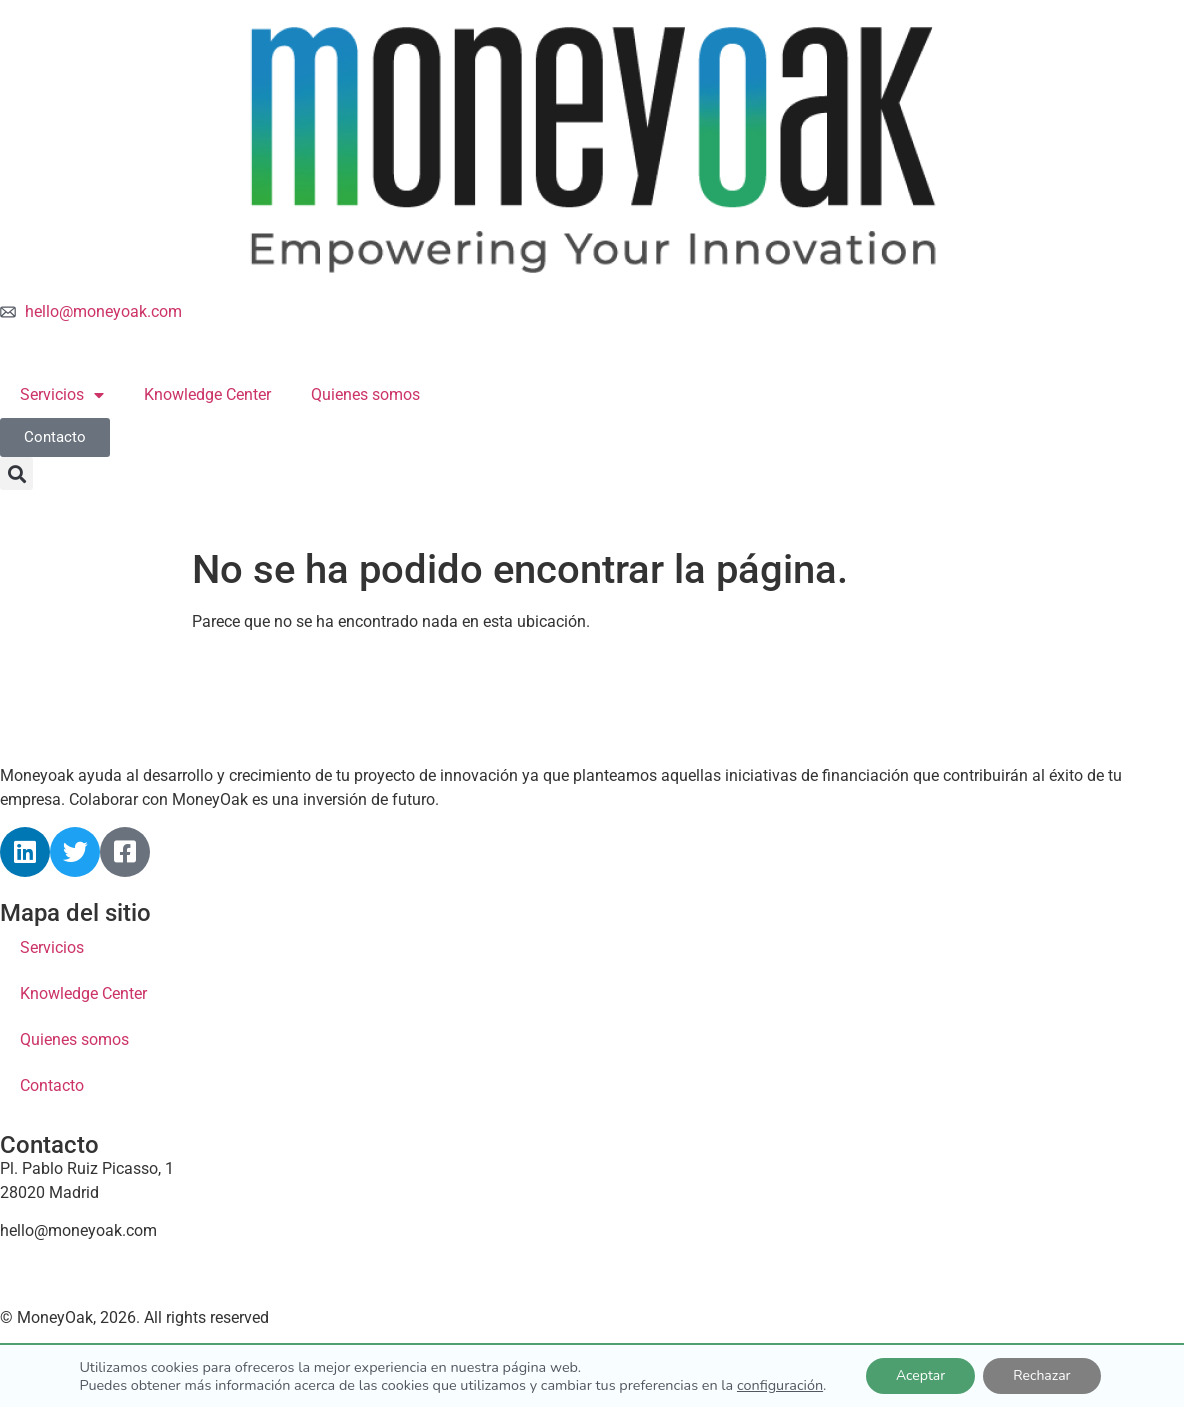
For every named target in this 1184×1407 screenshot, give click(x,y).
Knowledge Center (207, 394)
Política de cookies (86, 1352)
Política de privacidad (268, 1352)
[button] (16, 473)
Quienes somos (365, 394)
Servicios (62, 395)
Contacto (52, 1085)
